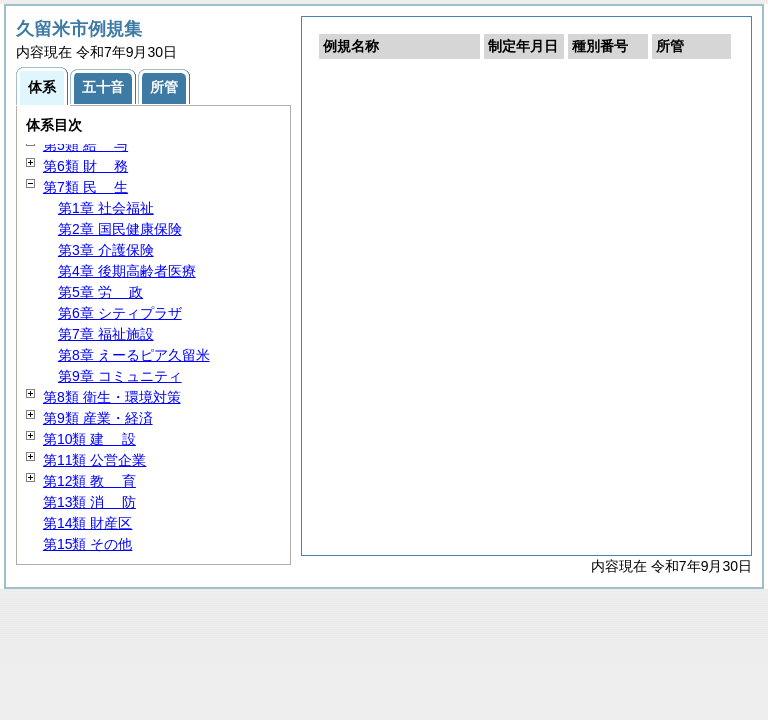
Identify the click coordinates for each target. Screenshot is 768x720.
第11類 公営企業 (94, 460)
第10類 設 (89, 439)
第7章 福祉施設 (106, 334)
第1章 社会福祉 (106, 208)
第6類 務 (85, 166)
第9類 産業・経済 (98, 418)
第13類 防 (89, 502)
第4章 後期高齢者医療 (127, 271)
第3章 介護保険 (106, 250)
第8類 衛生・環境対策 (112, 397)
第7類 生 (85, 187)
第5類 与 (85, 145)
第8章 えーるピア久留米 (134, 355)
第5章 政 (100, 292)
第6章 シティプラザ (120, 313)
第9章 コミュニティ (120, 376)
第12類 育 (89, 481)
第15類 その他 (87, 544)
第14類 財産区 (87, 523)
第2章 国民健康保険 (120, 229)
